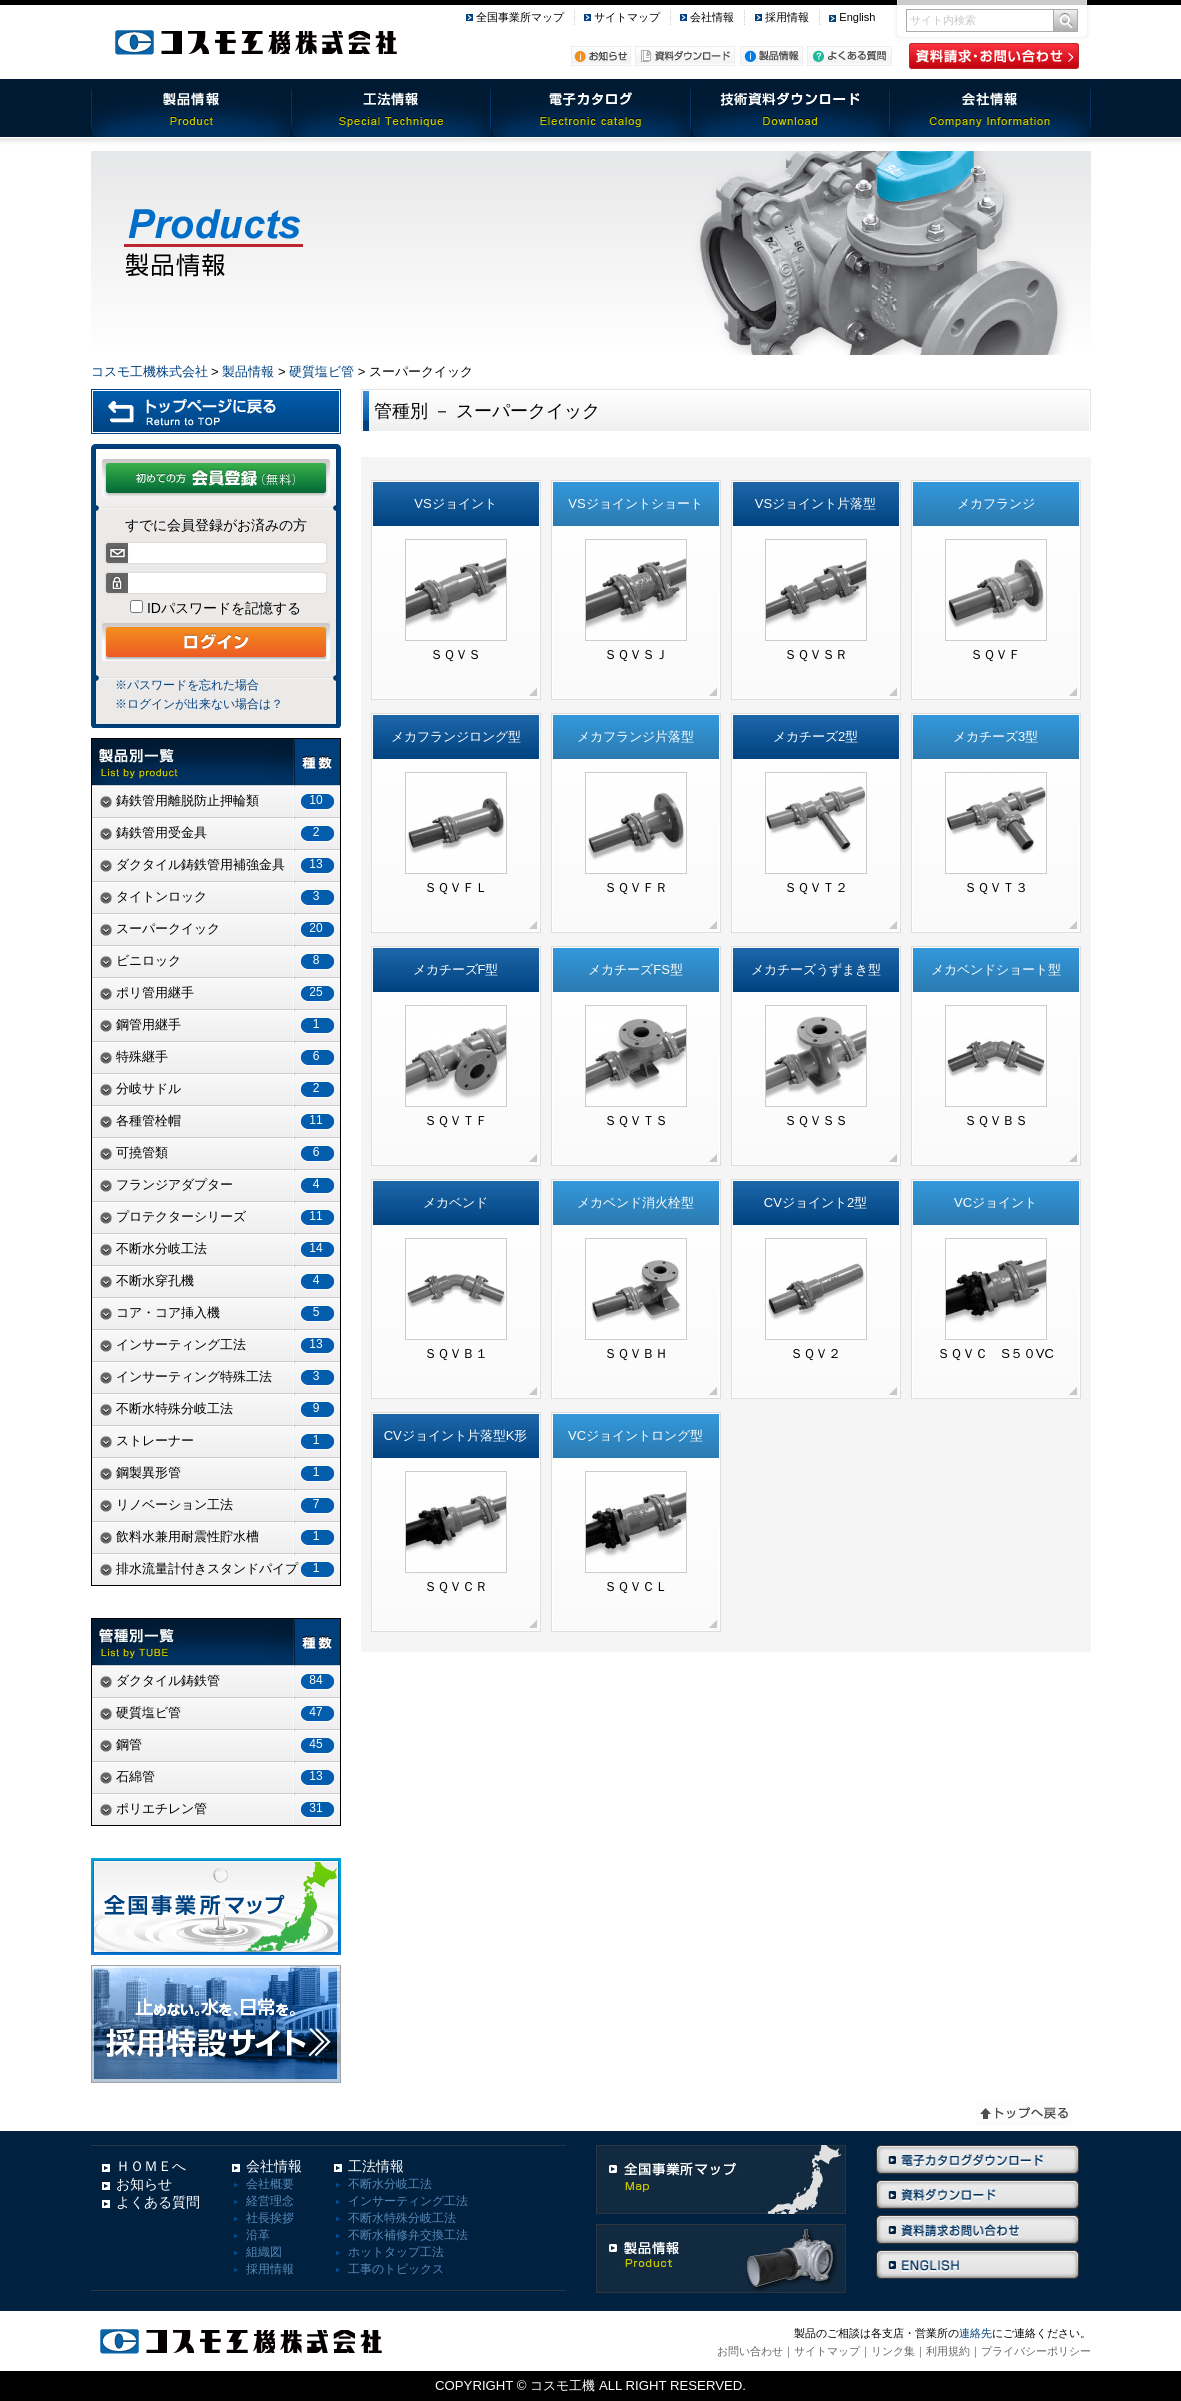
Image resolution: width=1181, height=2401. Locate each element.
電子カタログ (591, 108)
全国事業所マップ (520, 17)
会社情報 (712, 17)
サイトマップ (627, 17)
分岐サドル (220, 1088)
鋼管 (220, 1744)
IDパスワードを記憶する (222, 608)
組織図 (264, 2252)
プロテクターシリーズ (220, 1216)
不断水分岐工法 (220, 1248)
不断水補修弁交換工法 (408, 2235)
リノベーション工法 (220, 1504)
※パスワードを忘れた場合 (187, 685)
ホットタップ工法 (396, 2252)
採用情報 (787, 17)
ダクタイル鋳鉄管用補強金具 (220, 864)
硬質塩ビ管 (321, 371)
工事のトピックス (396, 2269)
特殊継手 (220, 1056)
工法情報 (391, 108)
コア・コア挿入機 (220, 1312)
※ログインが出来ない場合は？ (199, 704)
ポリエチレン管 (220, 1808)
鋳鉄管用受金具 (220, 832)
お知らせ (144, 2184)
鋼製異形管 (220, 1472)
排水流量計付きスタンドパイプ (220, 1568)
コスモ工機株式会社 (149, 371)
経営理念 (270, 2201)
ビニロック (220, 960)
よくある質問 (158, 2202)
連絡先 (975, 2333)
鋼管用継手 (220, 1024)
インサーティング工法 (220, 1344)
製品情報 (191, 108)
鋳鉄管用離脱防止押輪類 (220, 800)
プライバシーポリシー (1036, 2351)
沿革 (258, 2235)
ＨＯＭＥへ (151, 2166)
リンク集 (893, 2351)
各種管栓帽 (220, 1120)
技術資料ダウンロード (791, 108)
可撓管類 (220, 1152)
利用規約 (948, 2351)
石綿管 (220, 1776)
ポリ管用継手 (220, 992)
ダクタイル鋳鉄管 (220, 1680)
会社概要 (270, 2184)
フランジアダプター (220, 1184)
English (857, 17)
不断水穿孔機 (220, 1280)
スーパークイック (220, 928)
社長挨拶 (270, 2218)
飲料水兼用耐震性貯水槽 (220, 1536)
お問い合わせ (750, 2351)
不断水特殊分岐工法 (220, 1408)
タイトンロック (220, 896)
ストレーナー (220, 1440)
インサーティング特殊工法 (220, 1376)
